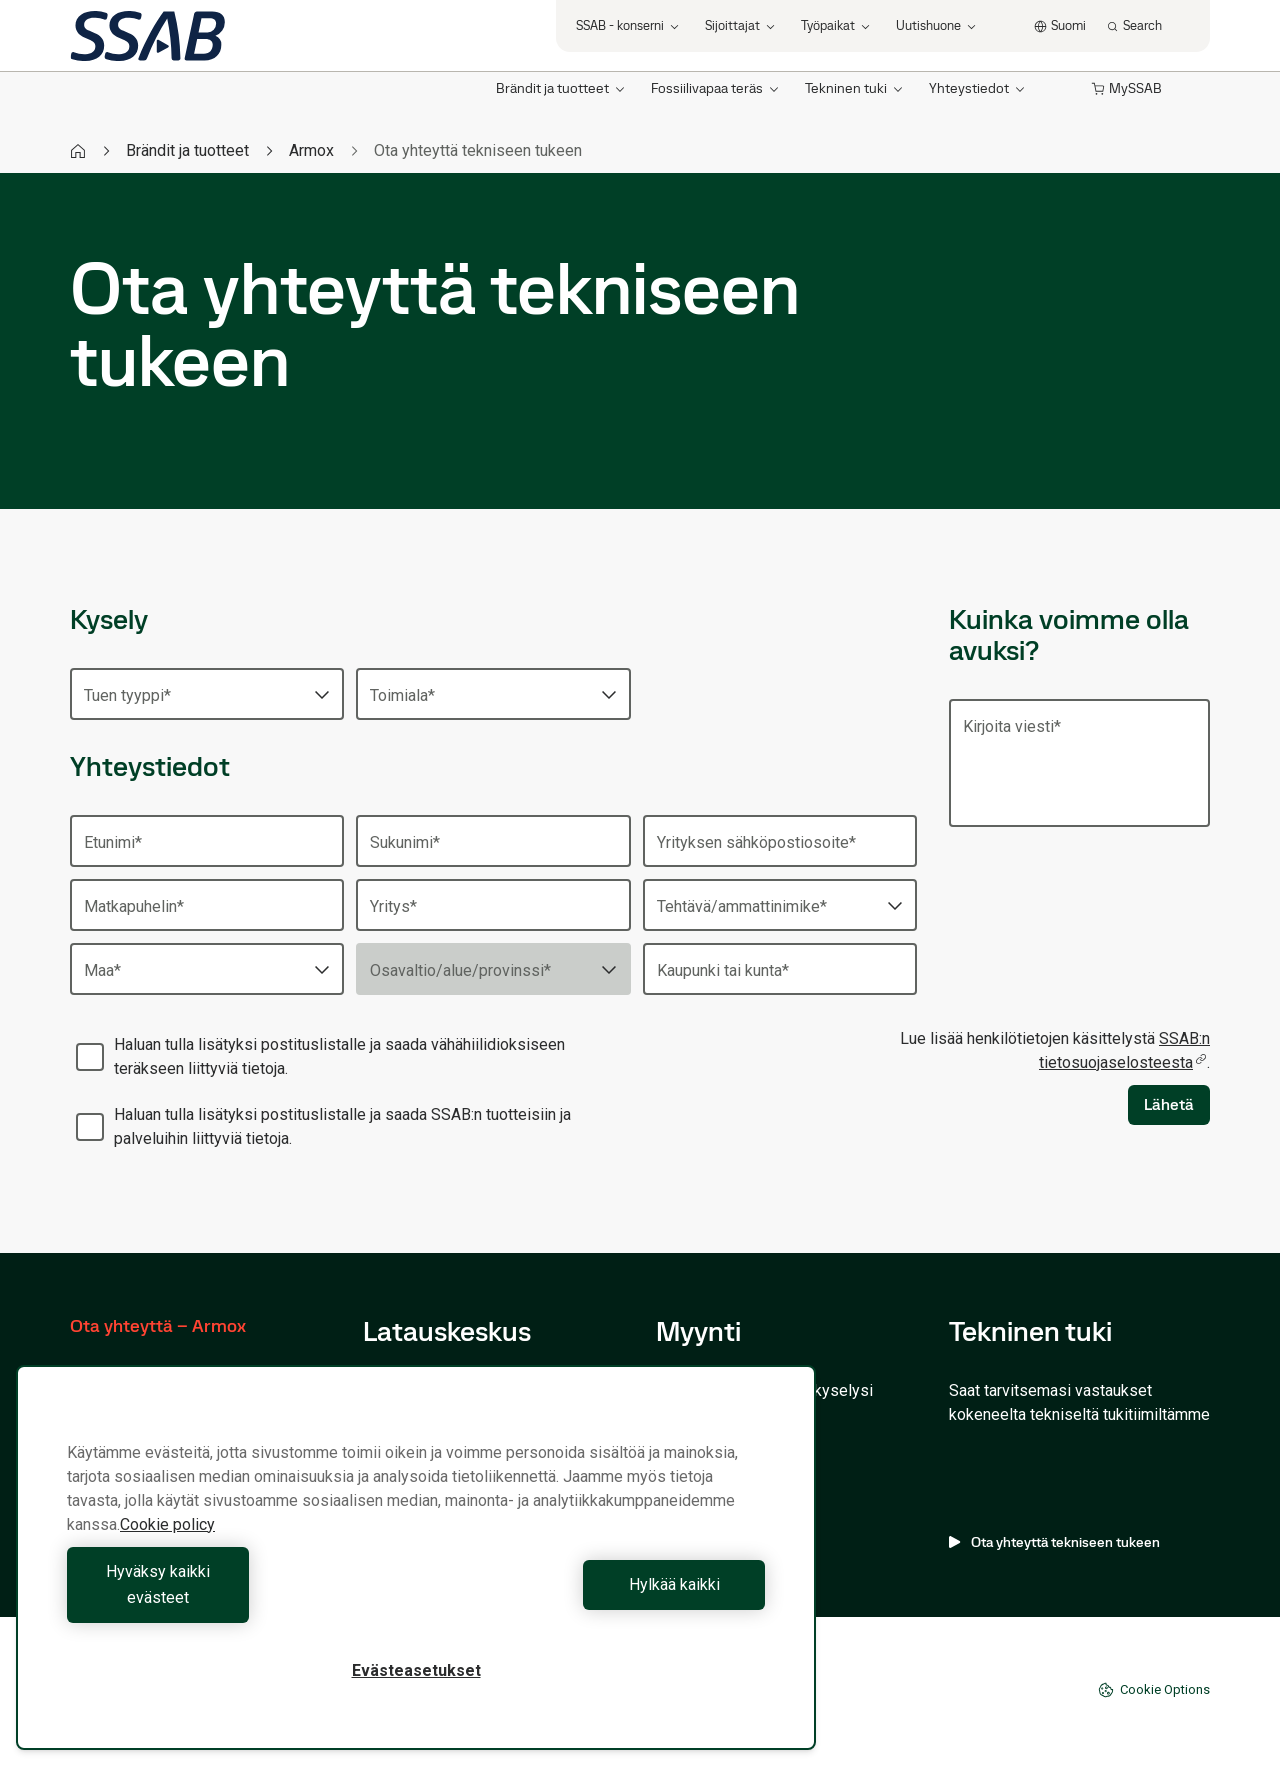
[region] (416, 1570)
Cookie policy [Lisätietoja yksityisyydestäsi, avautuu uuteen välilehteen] (167, 1550)
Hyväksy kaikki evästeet (237, 1597)
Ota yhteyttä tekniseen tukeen (1054, 1542)
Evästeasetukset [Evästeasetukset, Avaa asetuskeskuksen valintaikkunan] (416, 1670)
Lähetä (1169, 1104)
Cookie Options (1154, 1690)
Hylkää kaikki (595, 1597)
